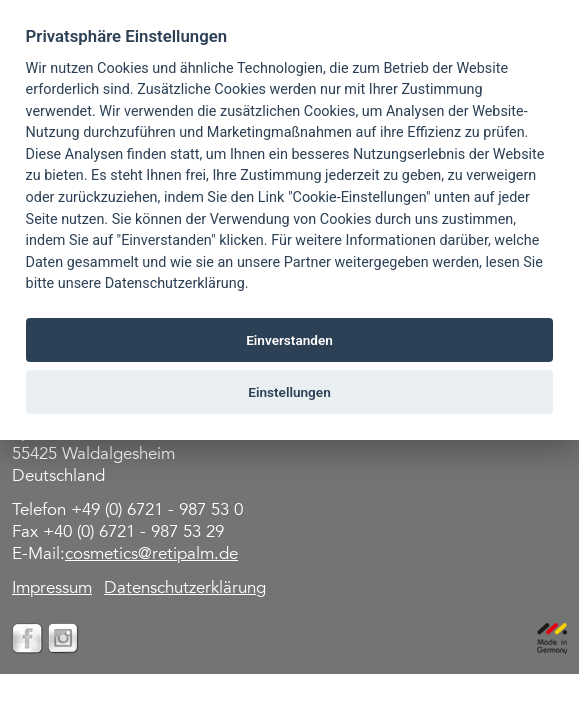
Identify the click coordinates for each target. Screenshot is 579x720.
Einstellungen (289, 392)
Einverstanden (289, 340)
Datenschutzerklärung (185, 589)
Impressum (52, 589)
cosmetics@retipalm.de (151, 555)
